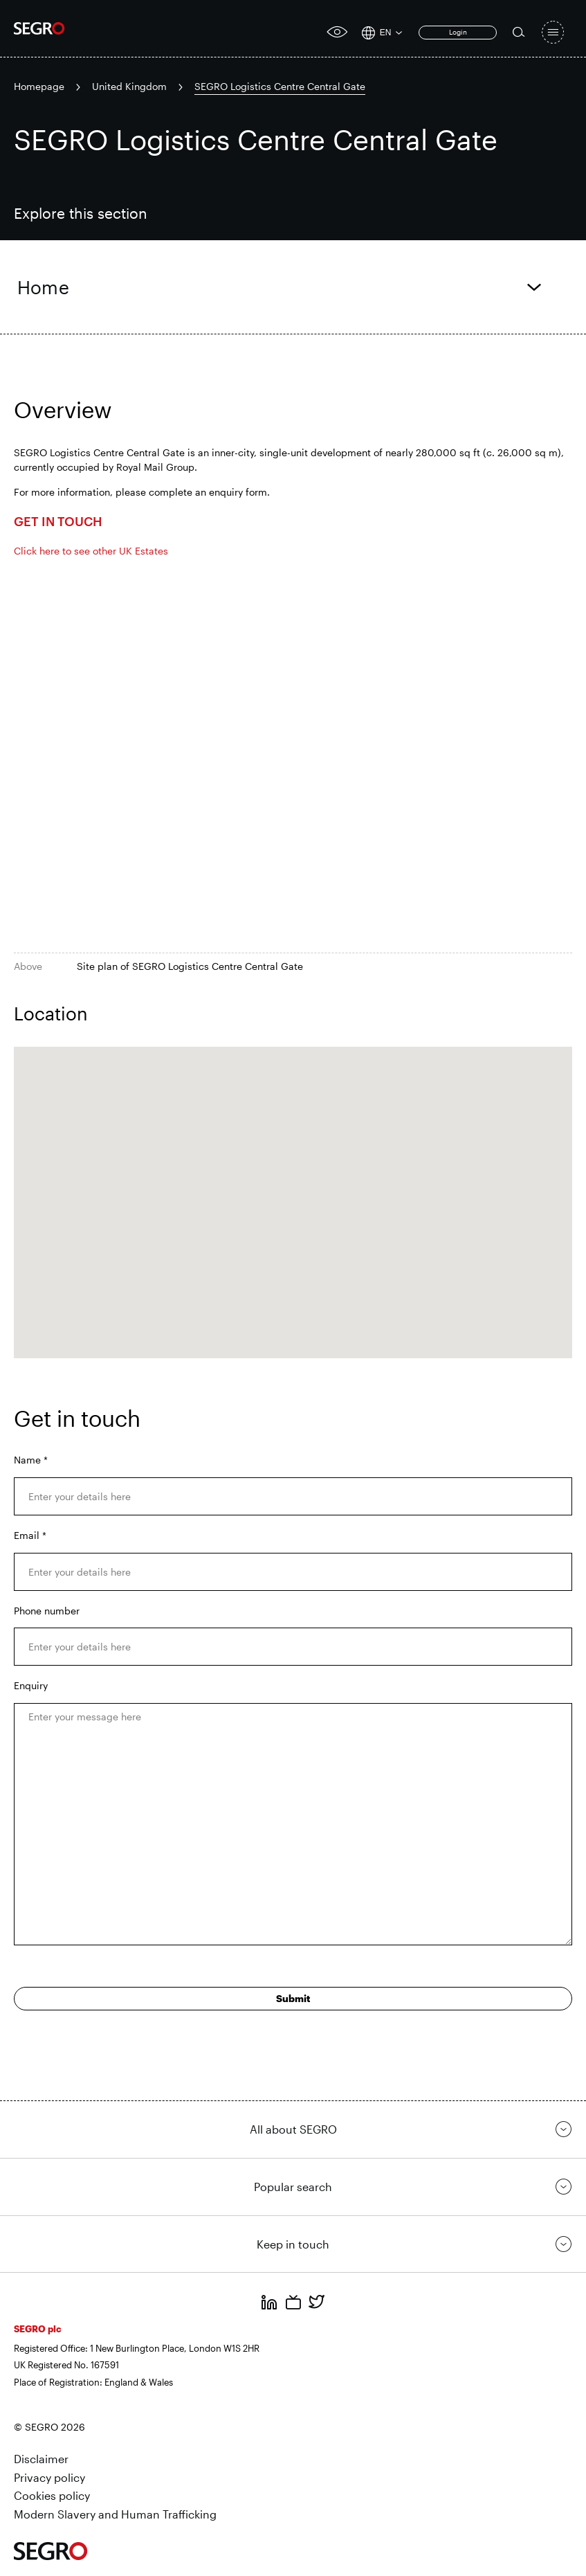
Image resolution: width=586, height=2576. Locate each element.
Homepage (39, 86)
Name (31, 1460)
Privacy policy (49, 2477)
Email (30, 1535)
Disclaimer (41, 2458)
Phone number (47, 1610)
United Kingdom (129, 86)
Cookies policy (52, 2495)
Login (458, 32)
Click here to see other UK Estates (92, 551)
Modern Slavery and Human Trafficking (115, 2514)
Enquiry (31, 1685)
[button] (293, 1190)
